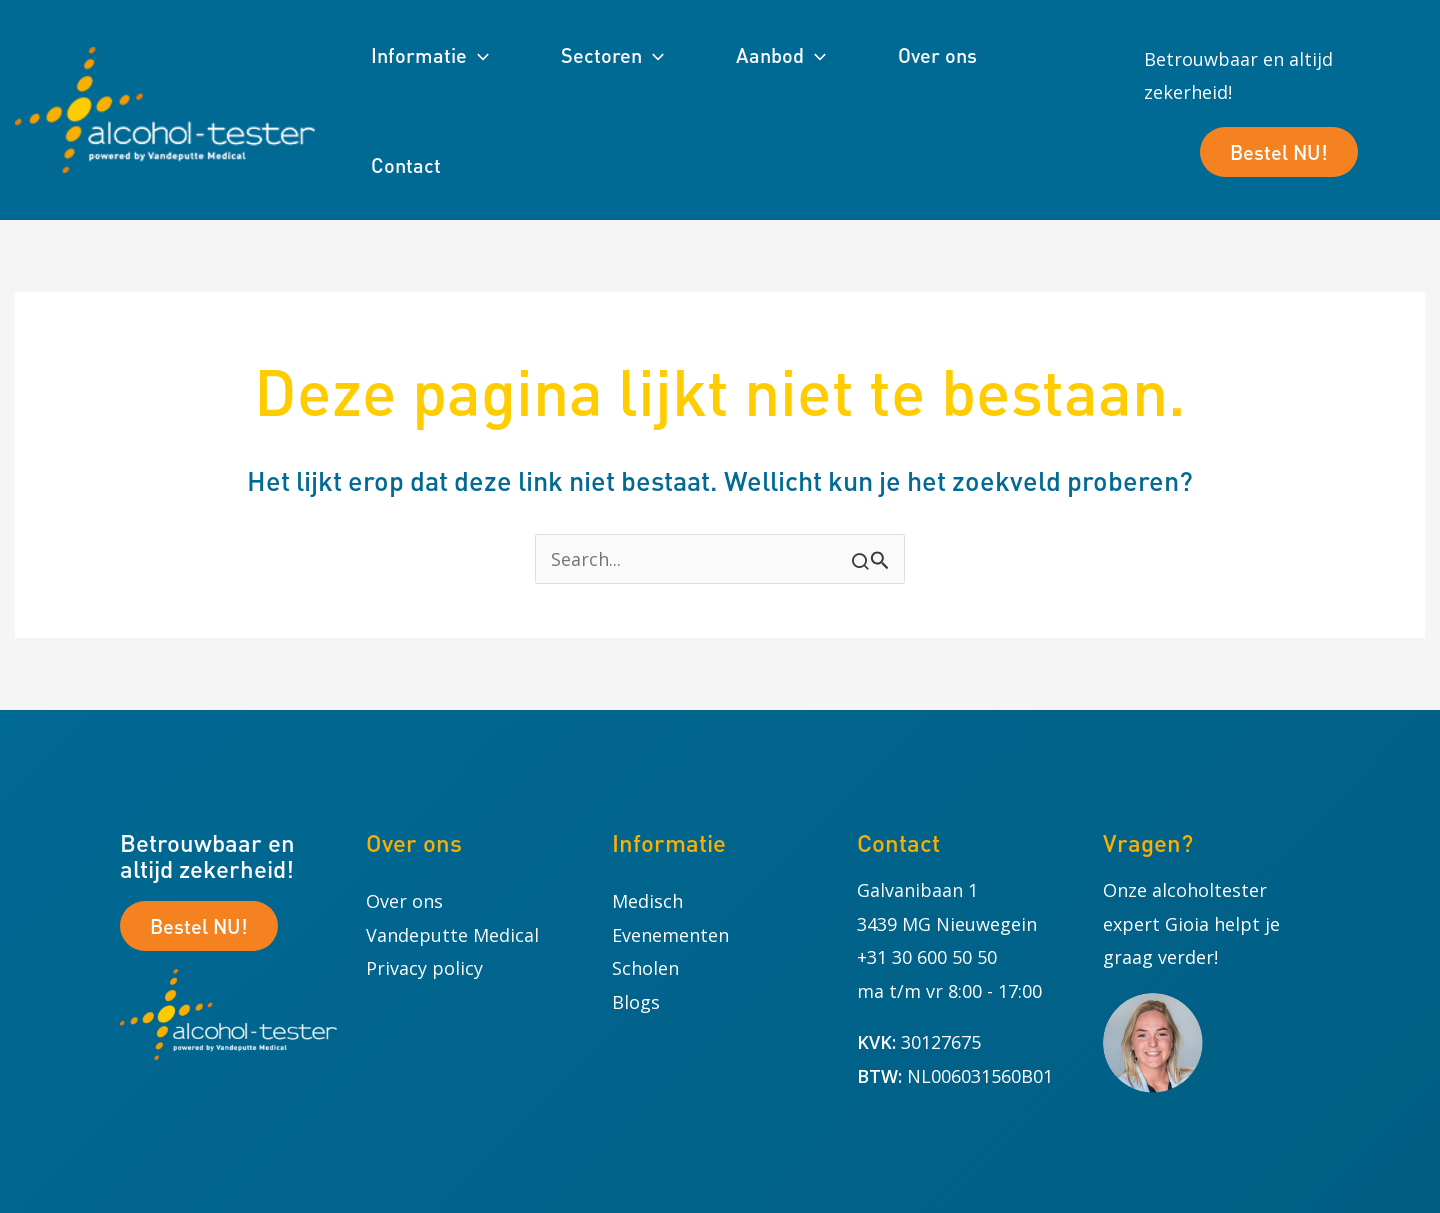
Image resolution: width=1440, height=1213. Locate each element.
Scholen (645, 968)
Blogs (636, 1002)
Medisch (647, 901)
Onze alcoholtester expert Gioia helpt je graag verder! (1191, 923)
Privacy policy (424, 968)
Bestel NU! (1279, 152)
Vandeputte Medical (452, 935)
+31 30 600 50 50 (927, 957)
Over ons (404, 901)
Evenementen (670, 935)
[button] (478, 55)
